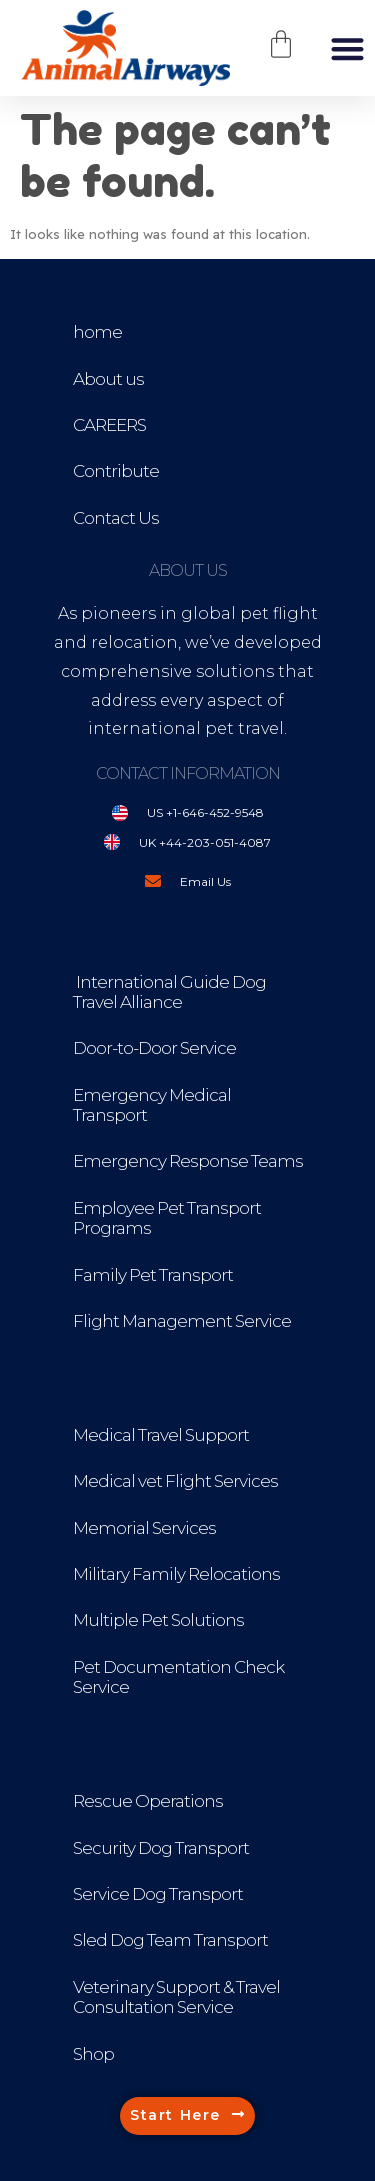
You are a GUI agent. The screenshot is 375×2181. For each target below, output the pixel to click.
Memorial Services (144, 1528)
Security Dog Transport (161, 1848)
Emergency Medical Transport (152, 1105)
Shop (93, 2054)
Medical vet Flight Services (175, 1481)
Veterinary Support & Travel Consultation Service (176, 1997)
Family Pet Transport (153, 1275)
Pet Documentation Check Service (178, 1677)
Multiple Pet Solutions (158, 1620)
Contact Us (116, 518)
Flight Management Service (182, 1321)
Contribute (116, 471)
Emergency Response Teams (188, 1161)
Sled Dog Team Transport (170, 1940)
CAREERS (109, 425)
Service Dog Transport (158, 1894)
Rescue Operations (148, 1801)
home (97, 332)
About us (108, 379)
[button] (347, 48)
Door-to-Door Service (154, 1048)
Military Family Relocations (176, 1574)
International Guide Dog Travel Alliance (169, 992)
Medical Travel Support (161, 1435)
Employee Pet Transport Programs (167, 1218)
